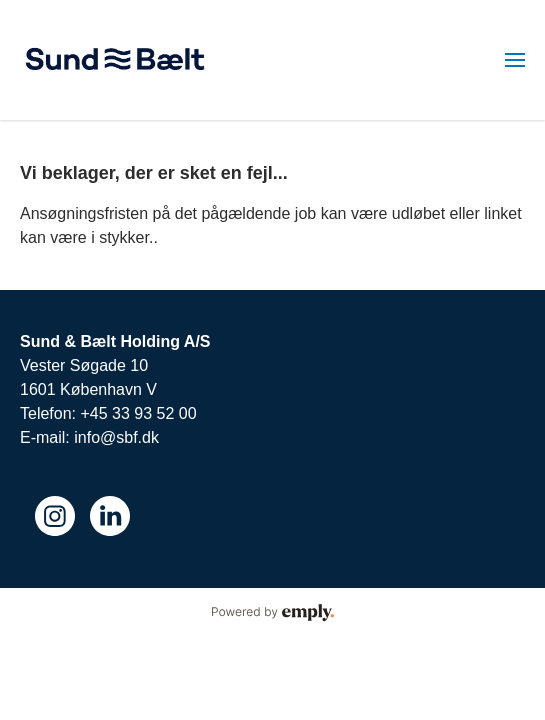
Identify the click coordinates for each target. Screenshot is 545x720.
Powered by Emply (272, 613)
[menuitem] (515, 60)
